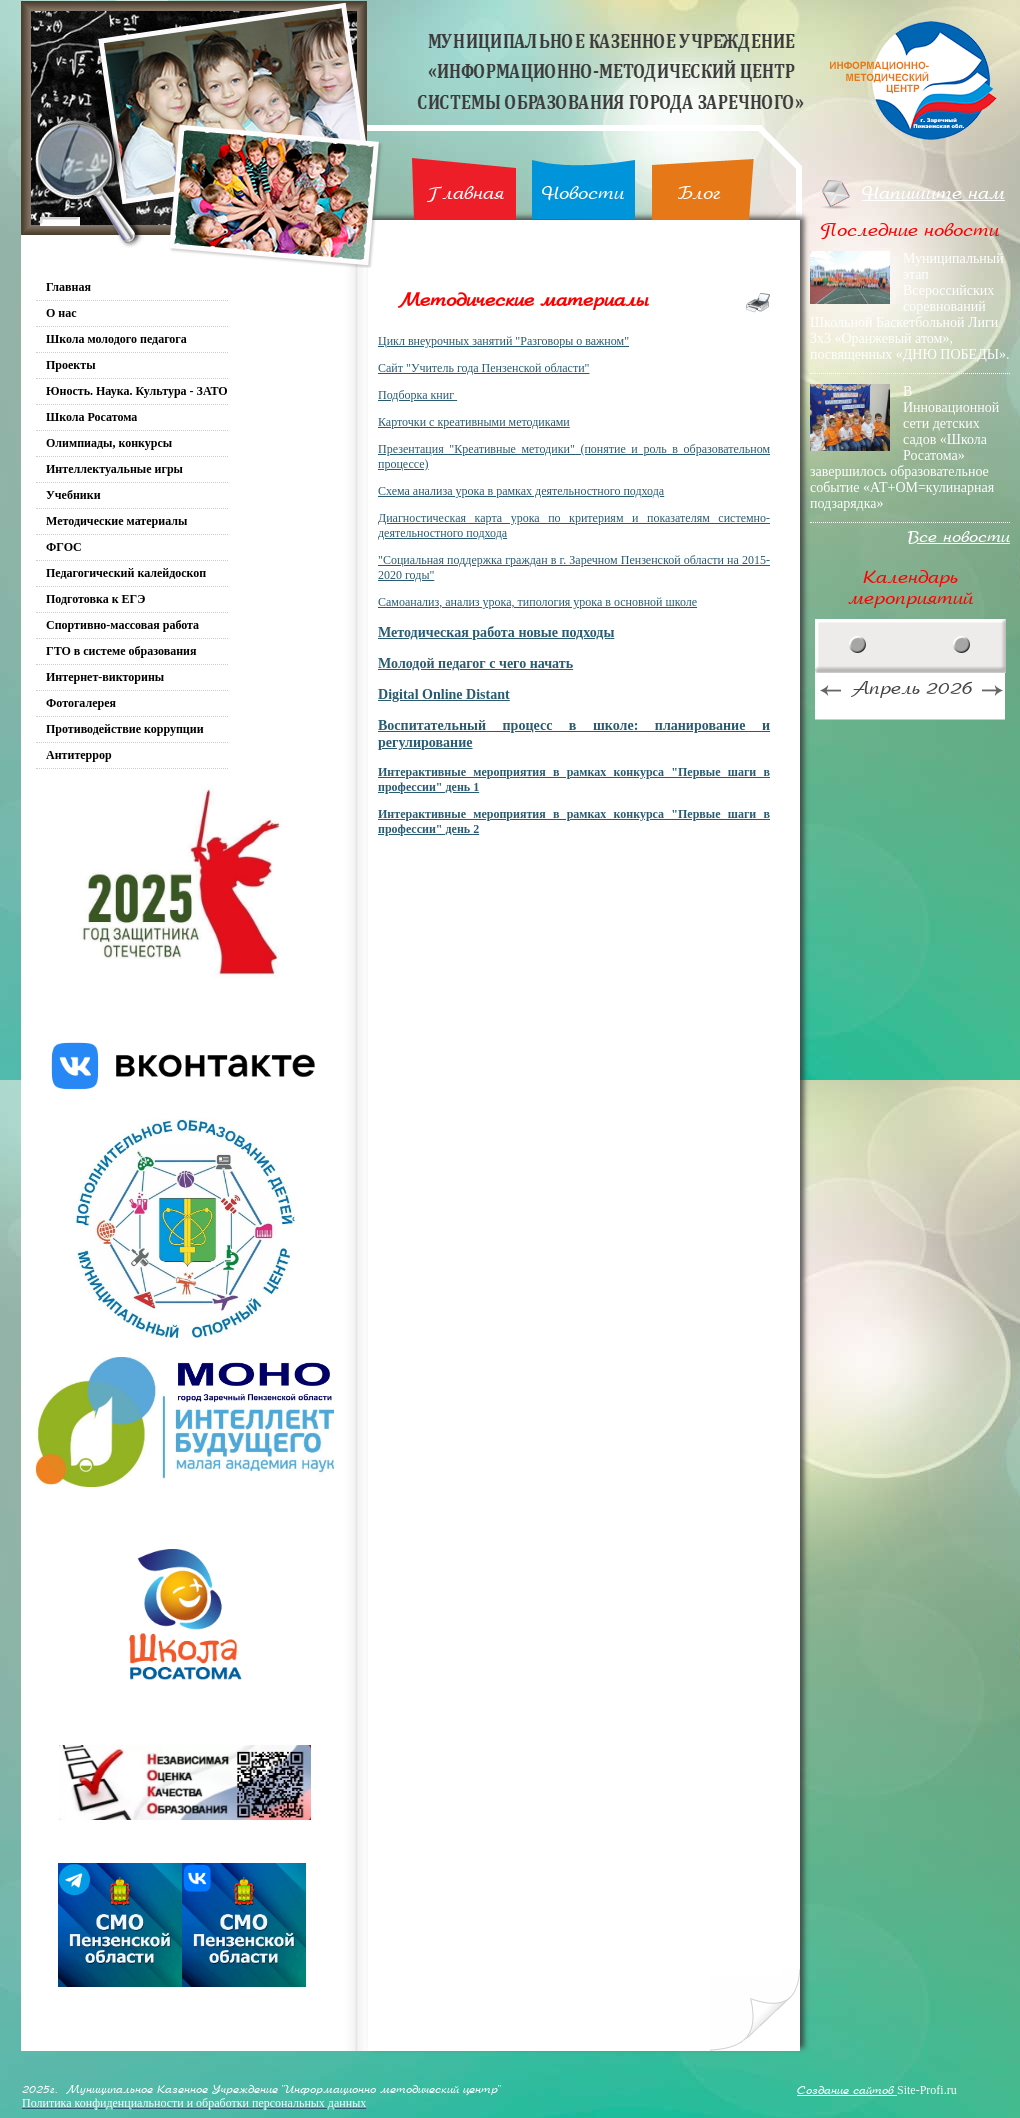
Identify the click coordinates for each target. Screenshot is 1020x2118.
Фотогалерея (81, 703)
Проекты (71, 365)
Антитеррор (79, 755)
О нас (61, 313)
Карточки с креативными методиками (474, 422)
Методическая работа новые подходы (496, 632)
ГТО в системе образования (121, 651)
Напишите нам (933, 193)
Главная (465, 193)
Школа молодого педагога (116, 339)
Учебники (73, 495)
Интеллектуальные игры (114, 469)
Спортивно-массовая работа (122, 625)
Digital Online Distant (444, 694)
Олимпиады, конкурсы (109, 443)
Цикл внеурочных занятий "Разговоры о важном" (503, 341)
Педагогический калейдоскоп (126, 573)
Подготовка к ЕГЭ (95, 599)
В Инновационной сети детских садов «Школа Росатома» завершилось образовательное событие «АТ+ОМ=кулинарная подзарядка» (904, 447)
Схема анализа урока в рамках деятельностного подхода (521, 491)
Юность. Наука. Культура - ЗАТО (137, 391)
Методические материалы (116, 521)
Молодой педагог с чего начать (475, 663)
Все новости (959, 537)
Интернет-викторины (105, 677)
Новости (583, 193)
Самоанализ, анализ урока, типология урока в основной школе (537, 602)
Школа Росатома (91, 417)
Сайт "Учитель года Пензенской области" (483, 368)
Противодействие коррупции (125, 729)
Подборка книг (416, 395)
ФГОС (64, 547)
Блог (699, 193)
